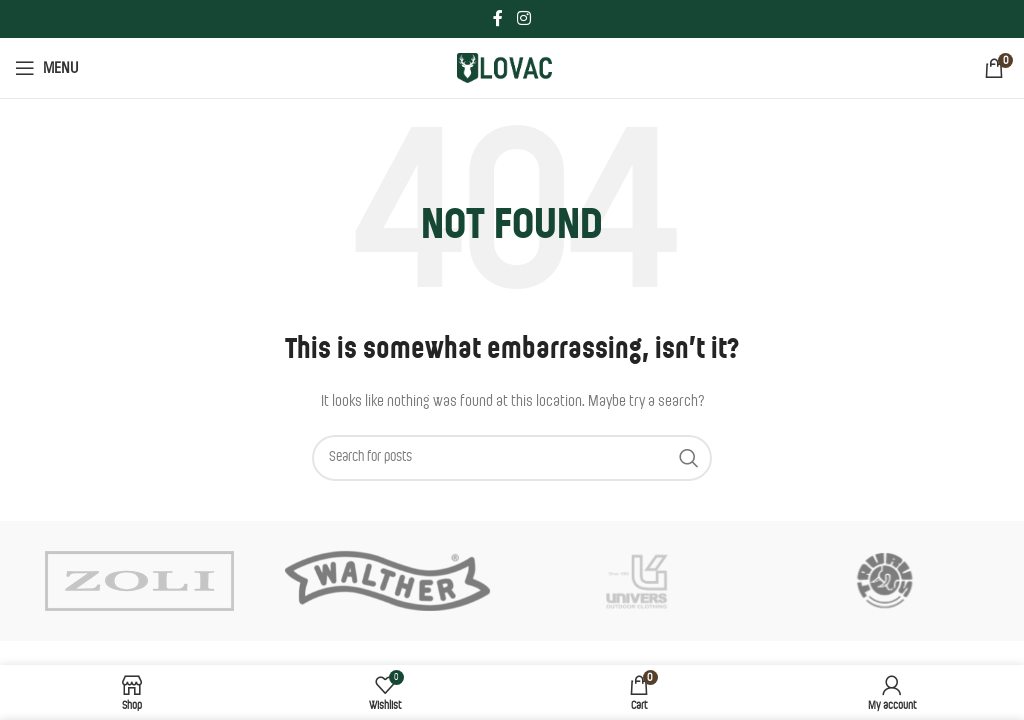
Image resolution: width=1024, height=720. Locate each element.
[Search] (512, 458)
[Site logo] (511, 68)
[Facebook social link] (498, 18)
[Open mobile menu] (46, 68)
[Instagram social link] (523, 18)
